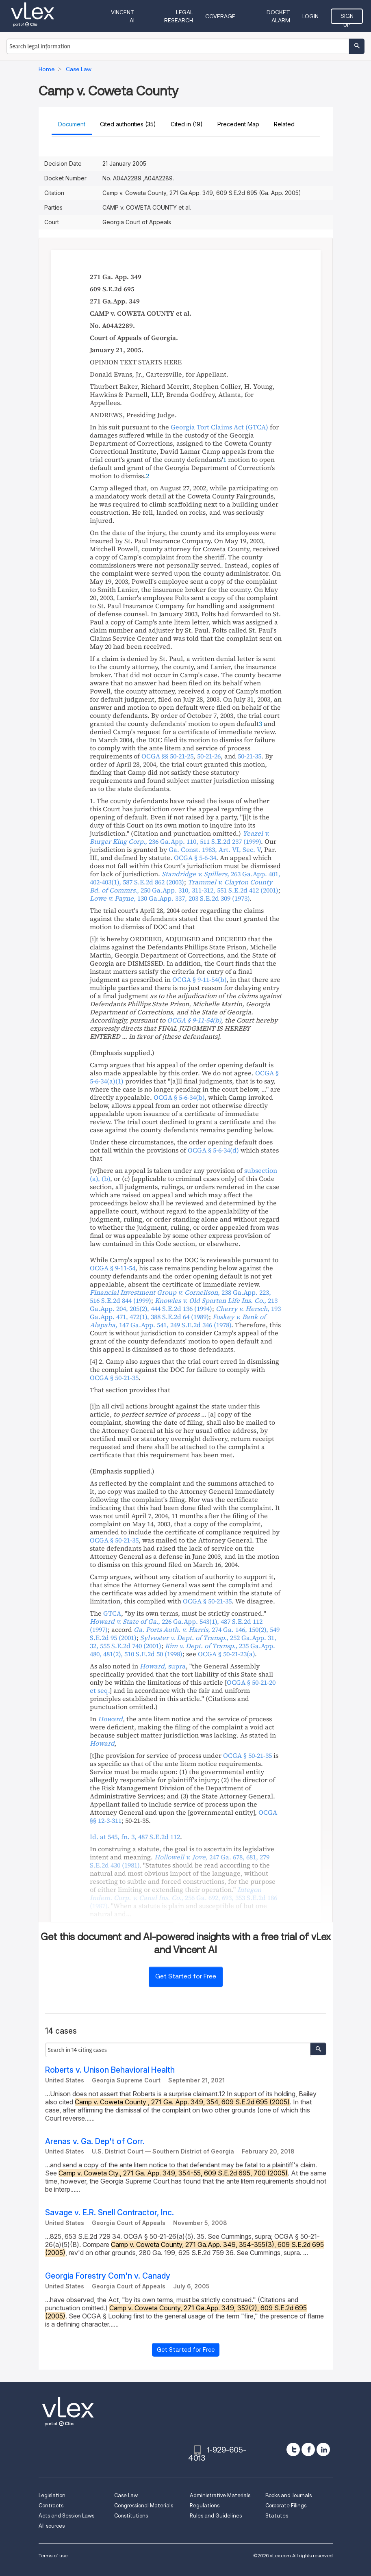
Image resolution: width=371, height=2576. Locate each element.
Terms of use (53, 2555)
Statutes (276, 2516)
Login (310, 16)
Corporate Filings (285, 2505)
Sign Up (347, 18)
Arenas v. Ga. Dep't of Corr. (95, 2141)
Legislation (52, 2495)
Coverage (220, 16)
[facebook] (308, 2449)
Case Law (126, 2495)
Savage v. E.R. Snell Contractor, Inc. (109, 2212)
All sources (52, 2526)
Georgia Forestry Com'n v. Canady (107, 2276)
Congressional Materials (143, 2505)
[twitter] (293, 2449)
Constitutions (131, 2516)
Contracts (51, 2505)
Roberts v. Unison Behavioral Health (110, 2070)
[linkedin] (323, 2449)
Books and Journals (288, 2495)
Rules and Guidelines (216, 2516)
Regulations (204, 2505)
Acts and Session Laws (66, 2516)
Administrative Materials (220, 2495)
